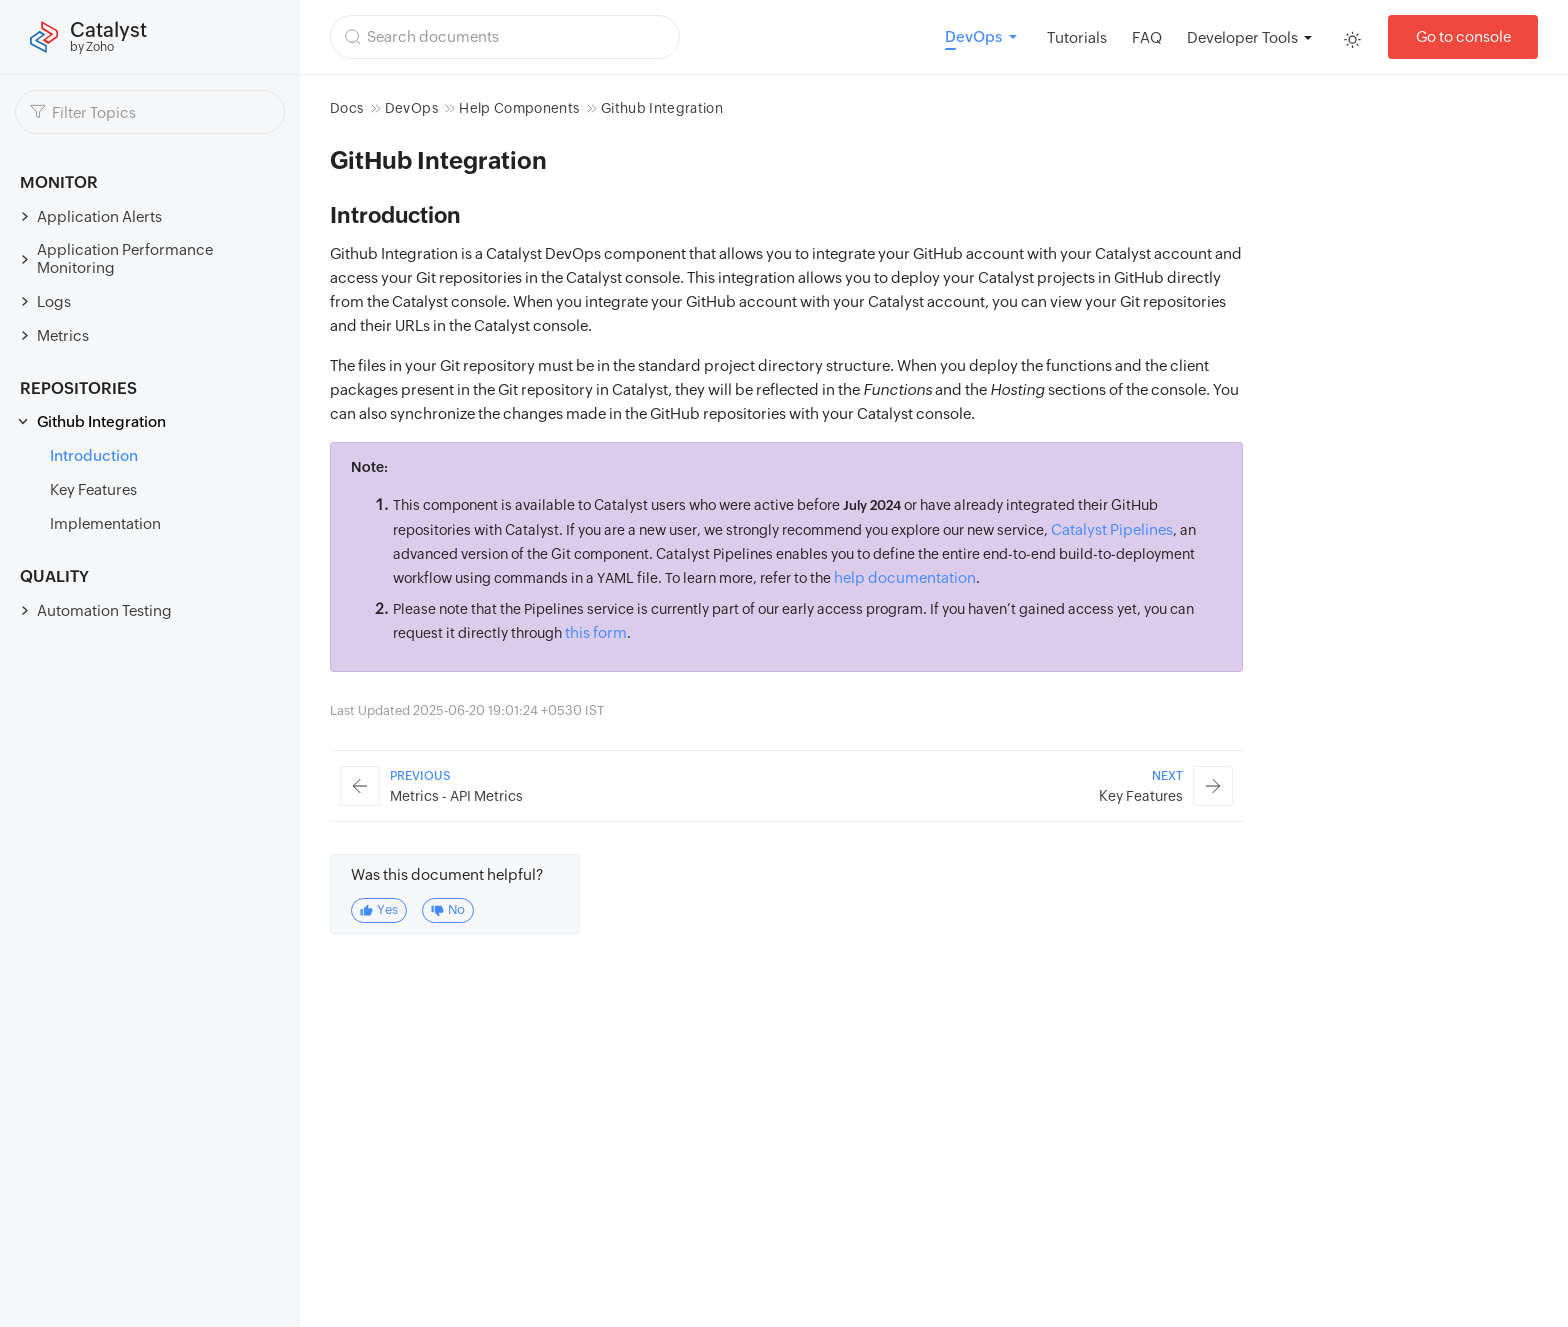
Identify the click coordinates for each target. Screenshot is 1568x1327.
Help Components (519, 108)
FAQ (1147, 37)
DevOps (411, 108)
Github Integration (101, 421)
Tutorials (1077, 37)
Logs (54, 301)
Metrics (63, 335)
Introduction (94, 455)
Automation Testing (104, 610)
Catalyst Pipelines (1112, 529)
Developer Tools (1242, 37)
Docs (346, 108)
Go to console (1463, 36)
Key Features (93, 489)
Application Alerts (99, 216)
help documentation (905, 577)
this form (596, 632)
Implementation (105, 523)
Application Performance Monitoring (125, 258)
